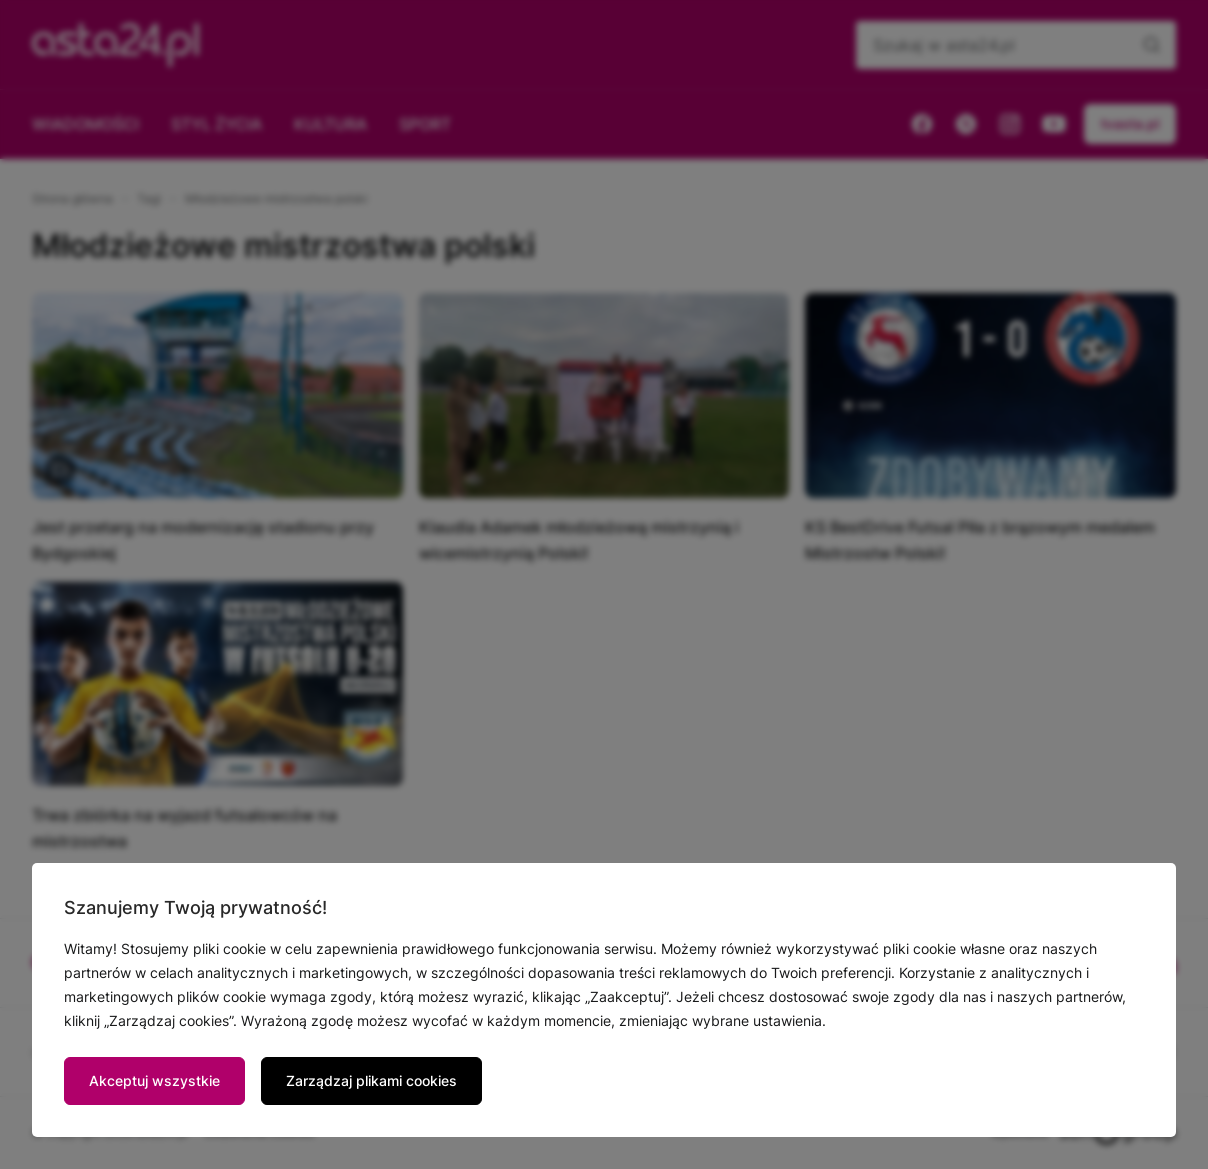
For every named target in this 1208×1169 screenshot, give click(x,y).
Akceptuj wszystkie (154, 1080)
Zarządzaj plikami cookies (371, 1080)
